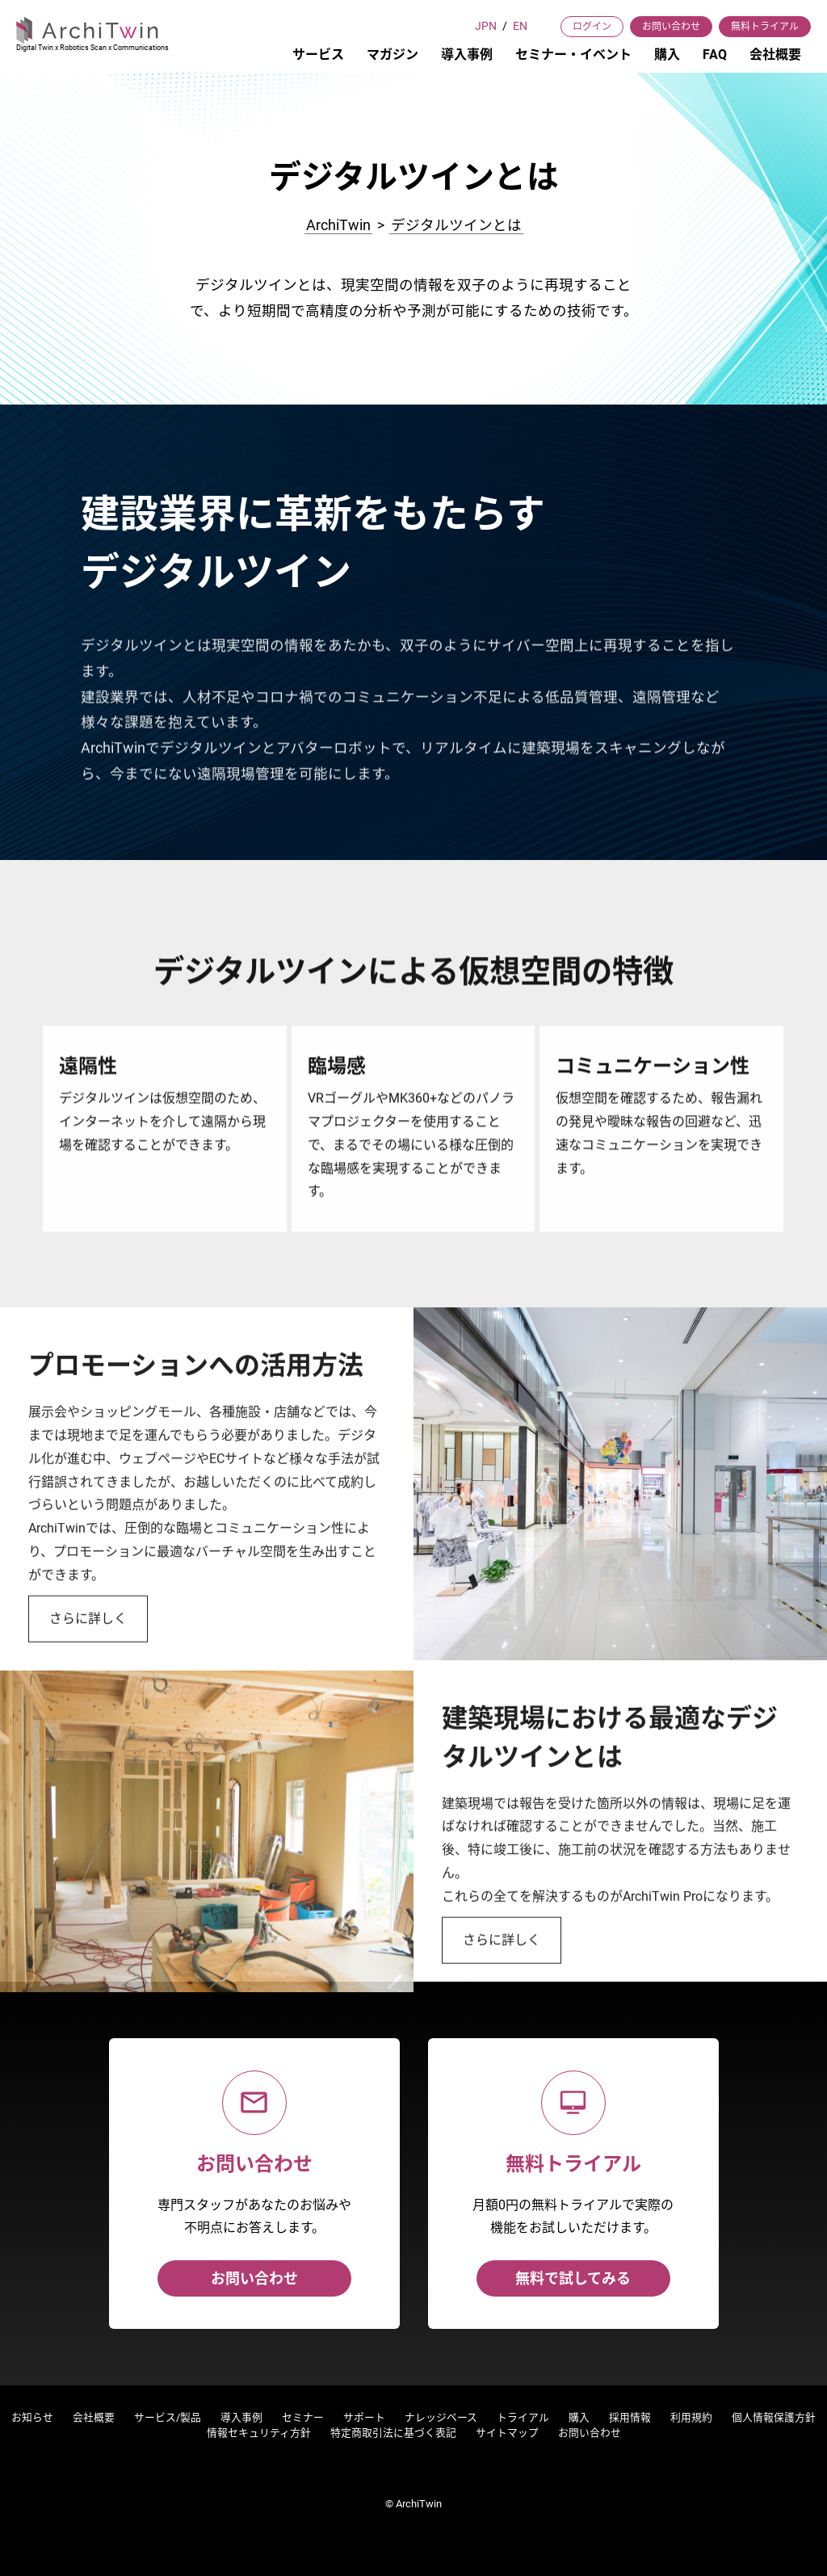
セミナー (303, 2417)
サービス (318, 54)
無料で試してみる (573, 2278)
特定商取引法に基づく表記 (393, 2433)
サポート (364, 2417)
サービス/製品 (167, 2417)
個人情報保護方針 (774, 2417)
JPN (486, 25)
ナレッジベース (441, 2417)
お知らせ (32, 2417)
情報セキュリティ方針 (259, 2433)
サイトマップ (507, 2433)
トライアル (523, 2417)
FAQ (715, 54)
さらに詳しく (88, 1676)
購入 (667, 54)
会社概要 (775, 54)
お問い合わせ (671, 26)
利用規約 (691, 2417)
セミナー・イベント (573, 54)
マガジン (392, 54)
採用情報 (630, 2417)
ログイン (592, 26)
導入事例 (467, 54)
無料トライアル (765, 26)
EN (520, 25)
